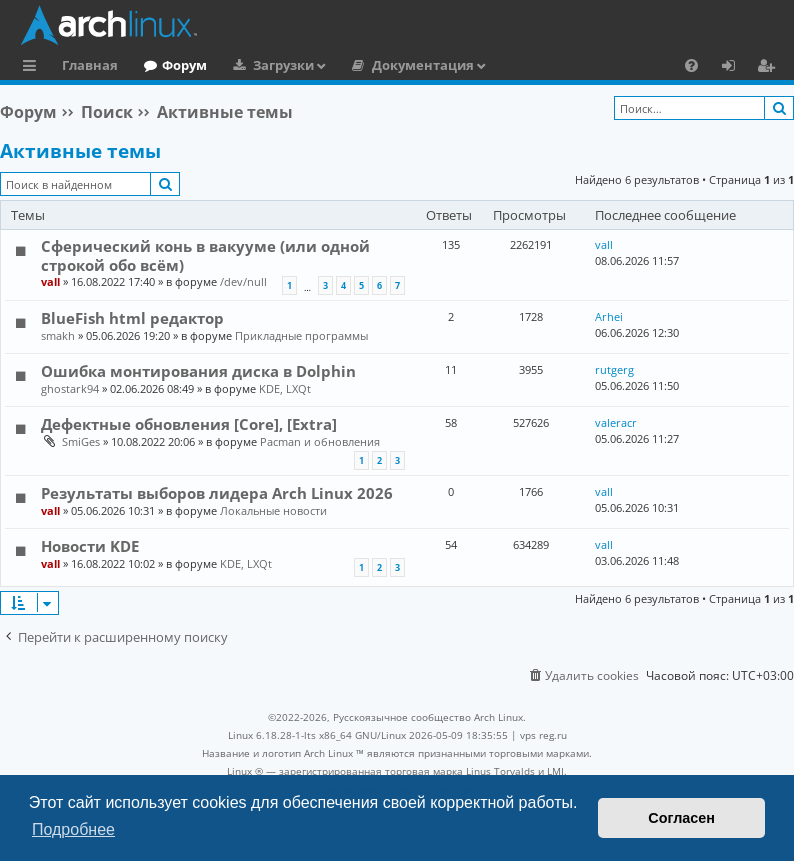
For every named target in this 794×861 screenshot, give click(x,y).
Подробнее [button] (73, 829)
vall (50, 281)
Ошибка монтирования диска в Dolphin (198, 371)
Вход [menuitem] (735, 68)
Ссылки (33, 68)
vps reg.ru (543, 735)
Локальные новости (273, 510)
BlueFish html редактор (132, 318)
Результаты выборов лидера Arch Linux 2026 (217, 493)
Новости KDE (90, 546)
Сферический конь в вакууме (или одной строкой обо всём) (205, 255)
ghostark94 (70, 388)
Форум (184, 65)
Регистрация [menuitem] (770, 68)
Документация (423, 65)
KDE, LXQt (285, 388)
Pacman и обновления (320, 441)
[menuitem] (691, 65)
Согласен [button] (681, 818)
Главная (90, 65)
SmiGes (81, 441)
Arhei (609, 316)
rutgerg (614, 369)
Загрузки (283, 65)
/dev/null (243, 281)
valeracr (616, 422)
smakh (58, 335)
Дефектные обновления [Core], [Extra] (189, 424)
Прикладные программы (301, 335)
